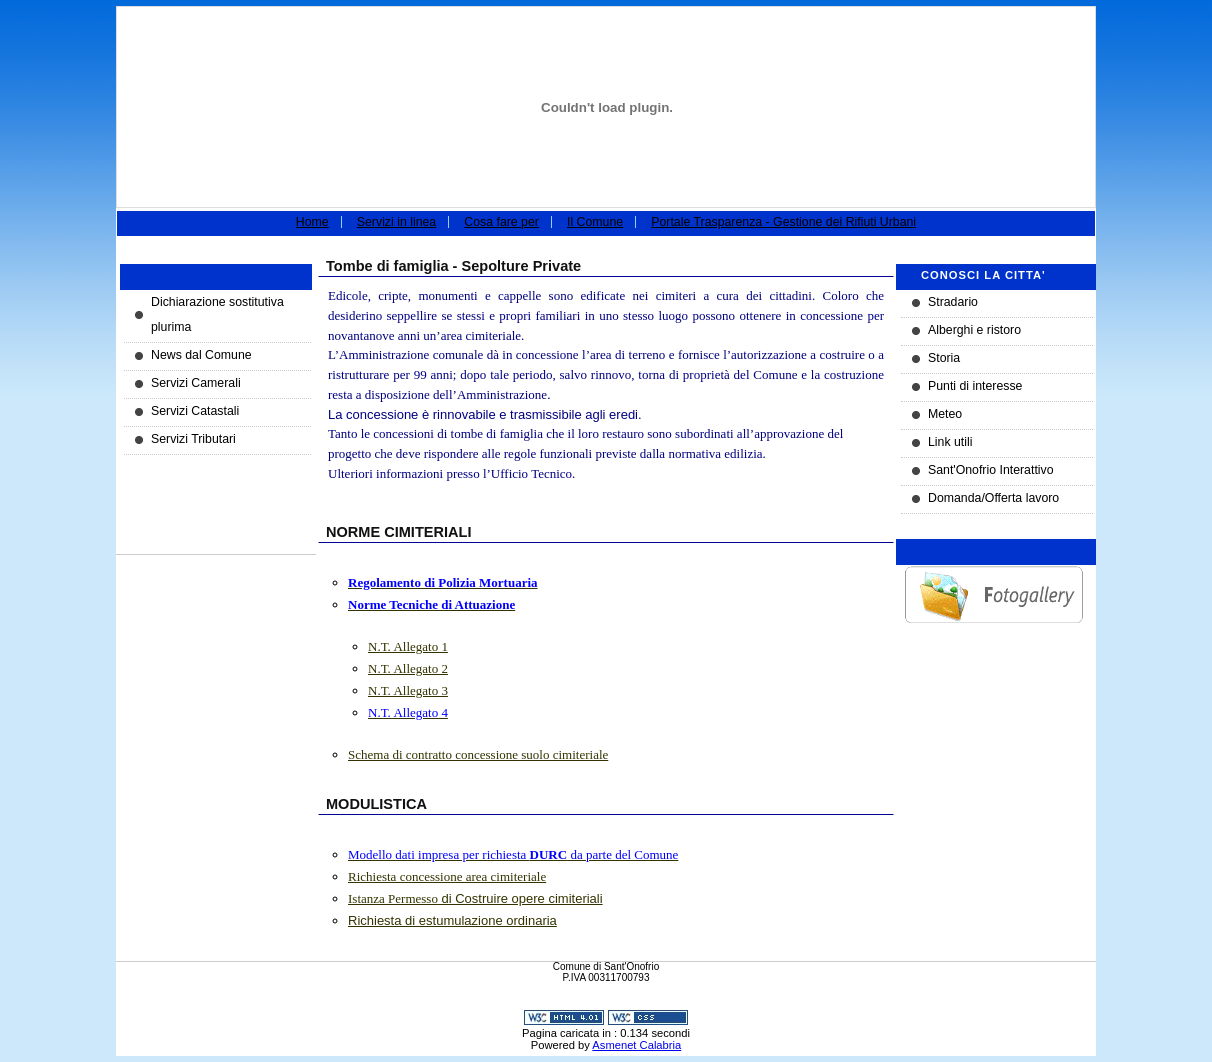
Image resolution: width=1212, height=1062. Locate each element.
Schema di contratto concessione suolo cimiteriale (478, 754)
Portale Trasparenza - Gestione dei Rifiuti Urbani (783, 222)
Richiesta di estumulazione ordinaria (452, 920)
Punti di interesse (975, 386)
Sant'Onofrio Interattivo (991, 470)
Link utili (950, 442)
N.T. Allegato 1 (408, 646)
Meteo (945, 414)
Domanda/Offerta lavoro (993, 498)
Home (312, 222)
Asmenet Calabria (636, 1045)
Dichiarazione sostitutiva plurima (217, 314)
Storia (944, 358)
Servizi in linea (396, 222)
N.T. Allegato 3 (408, 690)
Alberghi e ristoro (974, 330)
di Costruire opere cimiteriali (475, 898)
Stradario (953, 302)
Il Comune (595, 222)
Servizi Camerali (196, 383)
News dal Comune (201, 355)
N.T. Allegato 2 (408, 668)
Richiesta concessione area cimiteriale (447, 876)
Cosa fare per (501, 222)
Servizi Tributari (193, 439)
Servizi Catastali (195, 411)
